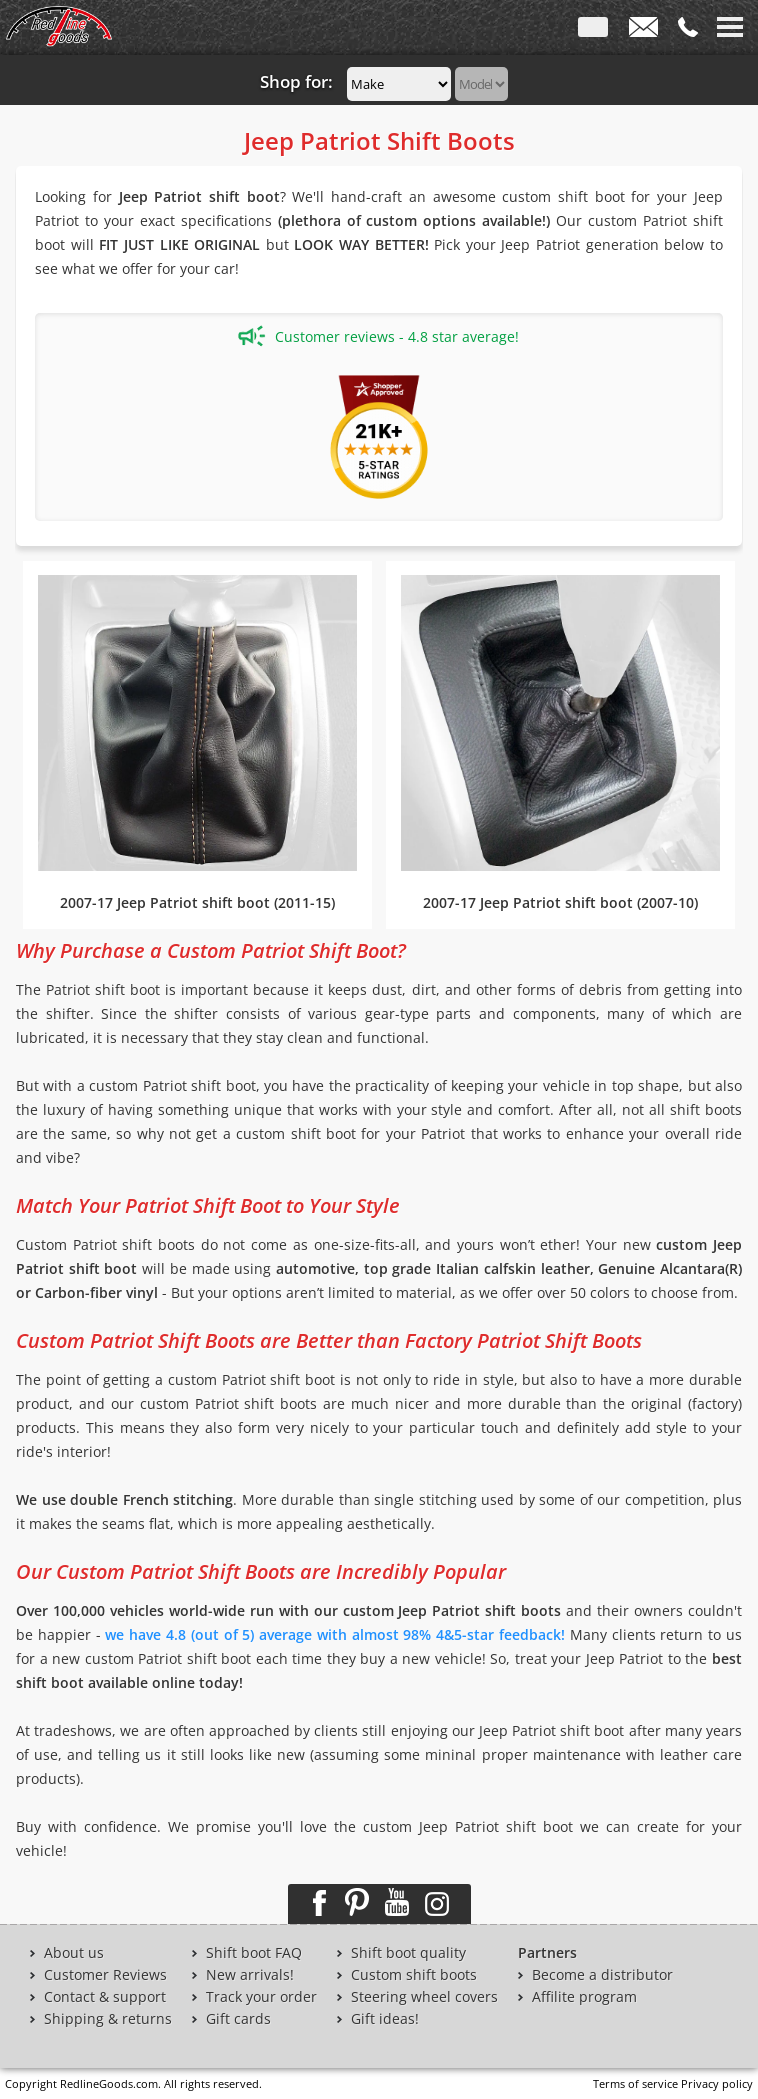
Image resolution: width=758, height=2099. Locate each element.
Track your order (261, 1997)
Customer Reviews (105, 1975)
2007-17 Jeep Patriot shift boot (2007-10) (560, 902)
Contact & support (105, 1997)
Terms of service (635, 2083)
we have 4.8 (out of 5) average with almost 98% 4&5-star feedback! (335, 1634)
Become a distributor (602, 1975)
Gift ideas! (385, 2019)
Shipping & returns (108, 2019)
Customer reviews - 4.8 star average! (378, 336)
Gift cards (238, 2019)
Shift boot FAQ (254, 1953)
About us (74, 1953)
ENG (593, 31)
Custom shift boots (414, 1975)
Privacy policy (717, 2083)
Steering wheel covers (424, 1997)
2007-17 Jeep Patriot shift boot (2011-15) (197, 902)
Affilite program (584, 1997)
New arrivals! (250, 1975)
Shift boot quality (408, 1953)
